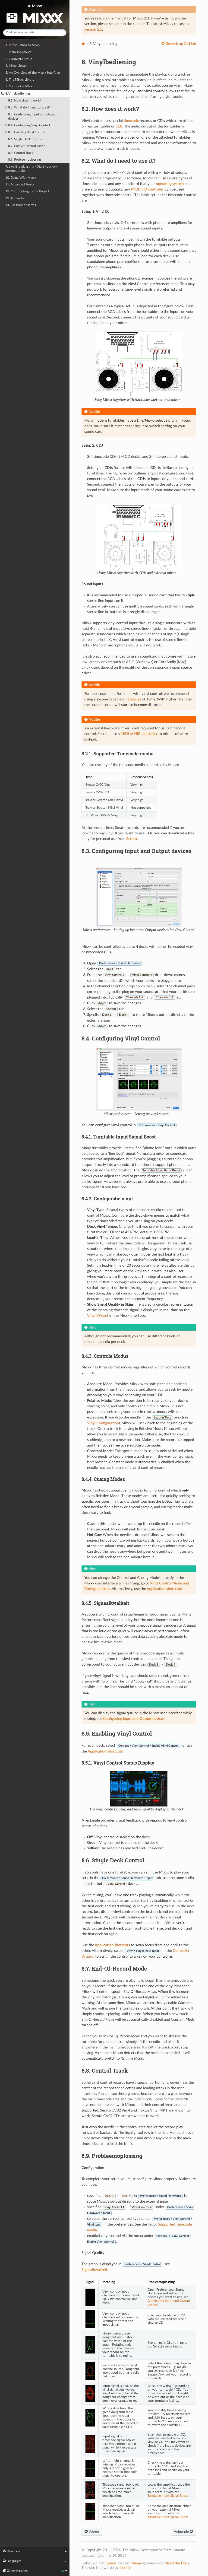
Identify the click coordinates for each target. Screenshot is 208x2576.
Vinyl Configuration (103, 1423)
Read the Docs (177, 2563)
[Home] (83, 44)
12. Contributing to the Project (27, 191)
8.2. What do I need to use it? (27, 107)
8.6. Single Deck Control (25, 139)
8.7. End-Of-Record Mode (26, 146)
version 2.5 (93, 29)
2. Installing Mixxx (18, 52)
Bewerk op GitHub (180, 44)
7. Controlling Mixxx (19, 86)
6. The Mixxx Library (19, 79)
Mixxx (34, 14)
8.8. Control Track (20, 153)
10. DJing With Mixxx (20, 177)
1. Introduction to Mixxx (22, 45)
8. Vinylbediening (15, 94)
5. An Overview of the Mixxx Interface (32, 72)
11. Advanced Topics (20, 184)
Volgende (183, 2531)
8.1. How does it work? (24, 100)
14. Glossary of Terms (20, 205)
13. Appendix (14, 198)
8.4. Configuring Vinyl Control (27, 125)
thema (137, 2563)
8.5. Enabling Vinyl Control (24, 132)
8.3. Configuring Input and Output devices (32, 116)
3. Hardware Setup (18, 59)
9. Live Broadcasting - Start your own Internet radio (32, 168)
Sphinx (111, 2563)
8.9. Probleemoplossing (24, 159)
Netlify (125, 2568)
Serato (131, 839)
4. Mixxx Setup (16, 65)
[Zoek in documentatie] (34, 32)
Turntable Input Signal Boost (168, 2495)
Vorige (92, 2531)
